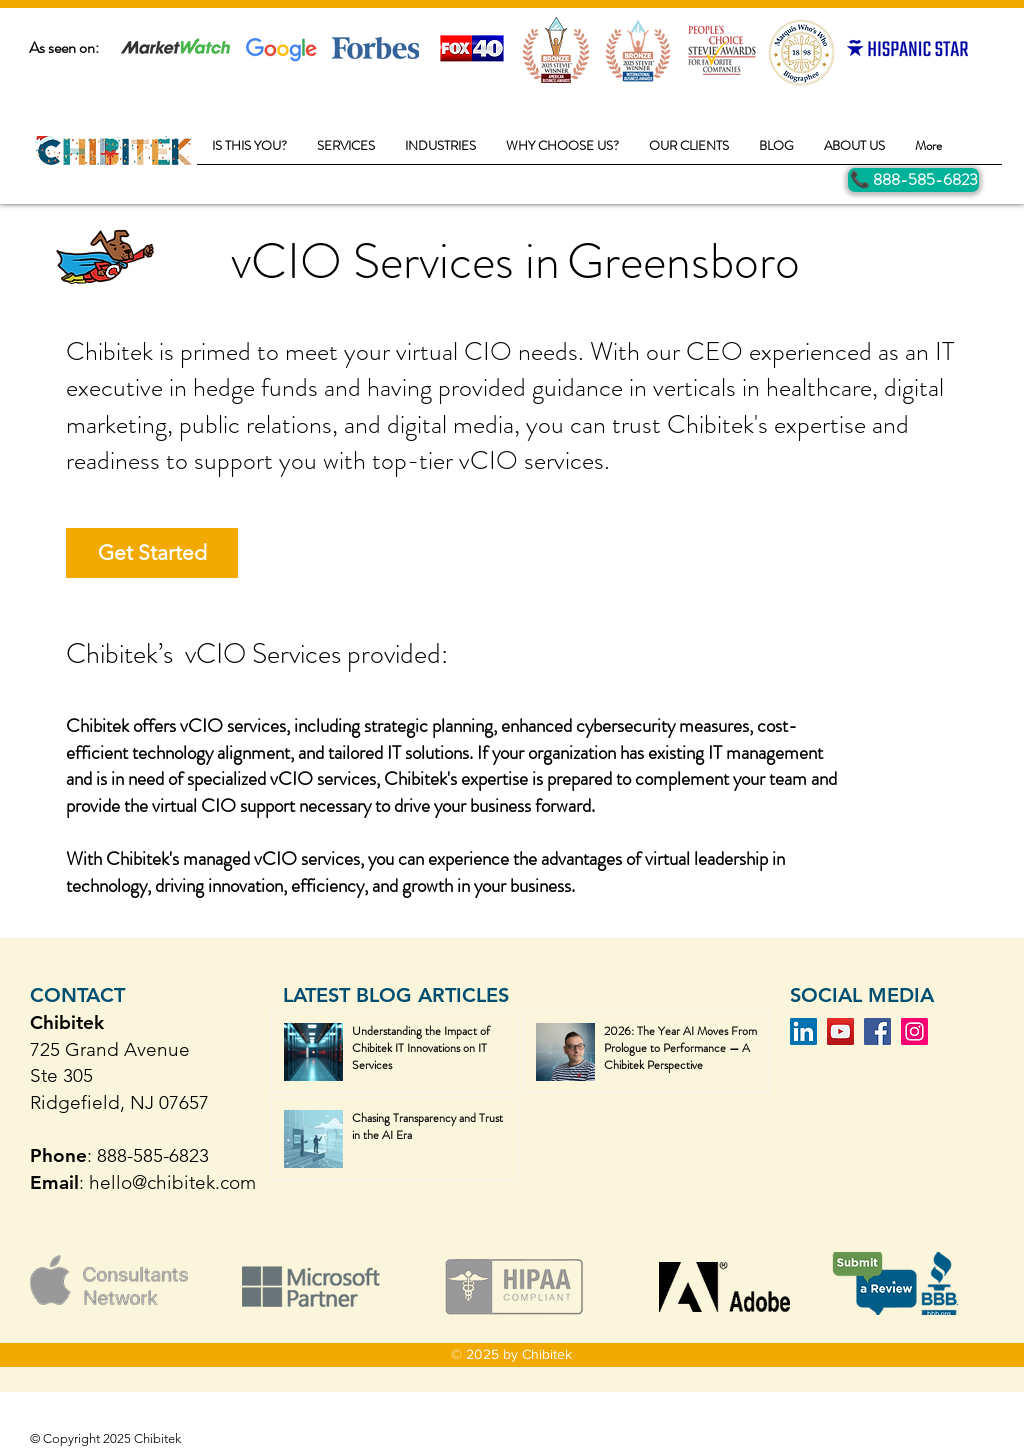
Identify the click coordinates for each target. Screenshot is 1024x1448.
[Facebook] (877, 1031)
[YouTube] (840, 1031)
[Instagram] (914, 1031)
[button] (346, 152)
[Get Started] (152, 553)
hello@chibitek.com (172, 1182)
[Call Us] (913, 180)
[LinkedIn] (803, 1031)
